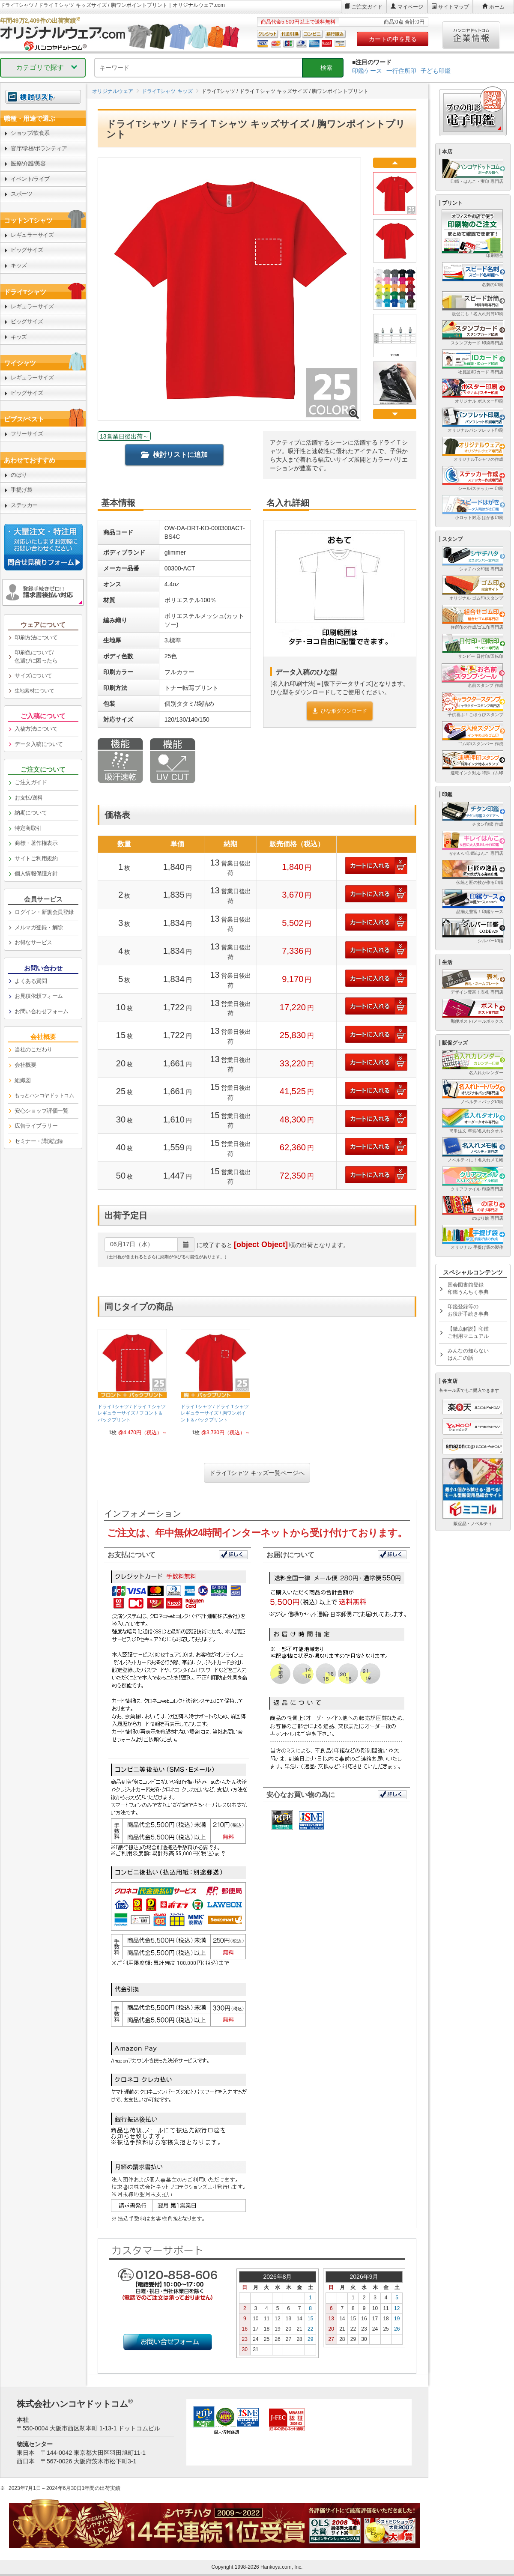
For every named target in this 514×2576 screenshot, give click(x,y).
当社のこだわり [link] (33, 1049)
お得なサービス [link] (33, 942)
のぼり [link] (19, 475)
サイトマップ (453, 7)
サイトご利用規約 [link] (36, 858)
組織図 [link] (23, 1080)
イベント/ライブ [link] (30, 179)
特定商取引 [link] (28, 828)
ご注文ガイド (367, 7)
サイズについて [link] (33, 675)
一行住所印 (401, 70)
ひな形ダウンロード (339, 711)
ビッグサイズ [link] (27, 250)
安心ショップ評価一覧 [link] (41, 1110)
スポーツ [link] (21, 194)
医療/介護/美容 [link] (28, 163)
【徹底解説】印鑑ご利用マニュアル (468, 1332)
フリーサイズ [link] (27, 433)
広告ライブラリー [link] (36, 1125)
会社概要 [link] (25, 1065)
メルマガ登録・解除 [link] (39, 927)
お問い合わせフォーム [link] (41, 1011)
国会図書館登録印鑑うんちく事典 (468, 1288)
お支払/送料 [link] (29, 797)
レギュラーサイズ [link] (32, 235)
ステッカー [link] (24, 505)
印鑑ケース (367, 70)
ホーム (497, 7)
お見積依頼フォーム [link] (39, 996)
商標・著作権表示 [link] (36, 843)
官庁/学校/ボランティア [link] (39, 148)
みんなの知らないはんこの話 (468, 1354)
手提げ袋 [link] (21, 490)
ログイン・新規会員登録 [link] (44, 912)
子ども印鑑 (436, 70)
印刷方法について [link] (36, 637)
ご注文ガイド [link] (31, 782)
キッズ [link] (19, 265)
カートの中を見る (393, 39)
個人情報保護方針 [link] (36, 873)
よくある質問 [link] (31, 981)
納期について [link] (31, 812)
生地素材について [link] (34, 691)
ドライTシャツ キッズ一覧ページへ (257, 1472)
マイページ (410, 7)
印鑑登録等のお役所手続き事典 (468, 1310)
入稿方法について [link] (36, 728)
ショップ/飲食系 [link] (30, 133)
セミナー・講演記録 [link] (39, 1141)
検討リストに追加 (174, 454)
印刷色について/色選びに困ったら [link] (36, 656)
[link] (132, 1385)
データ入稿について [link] (39, 744)
